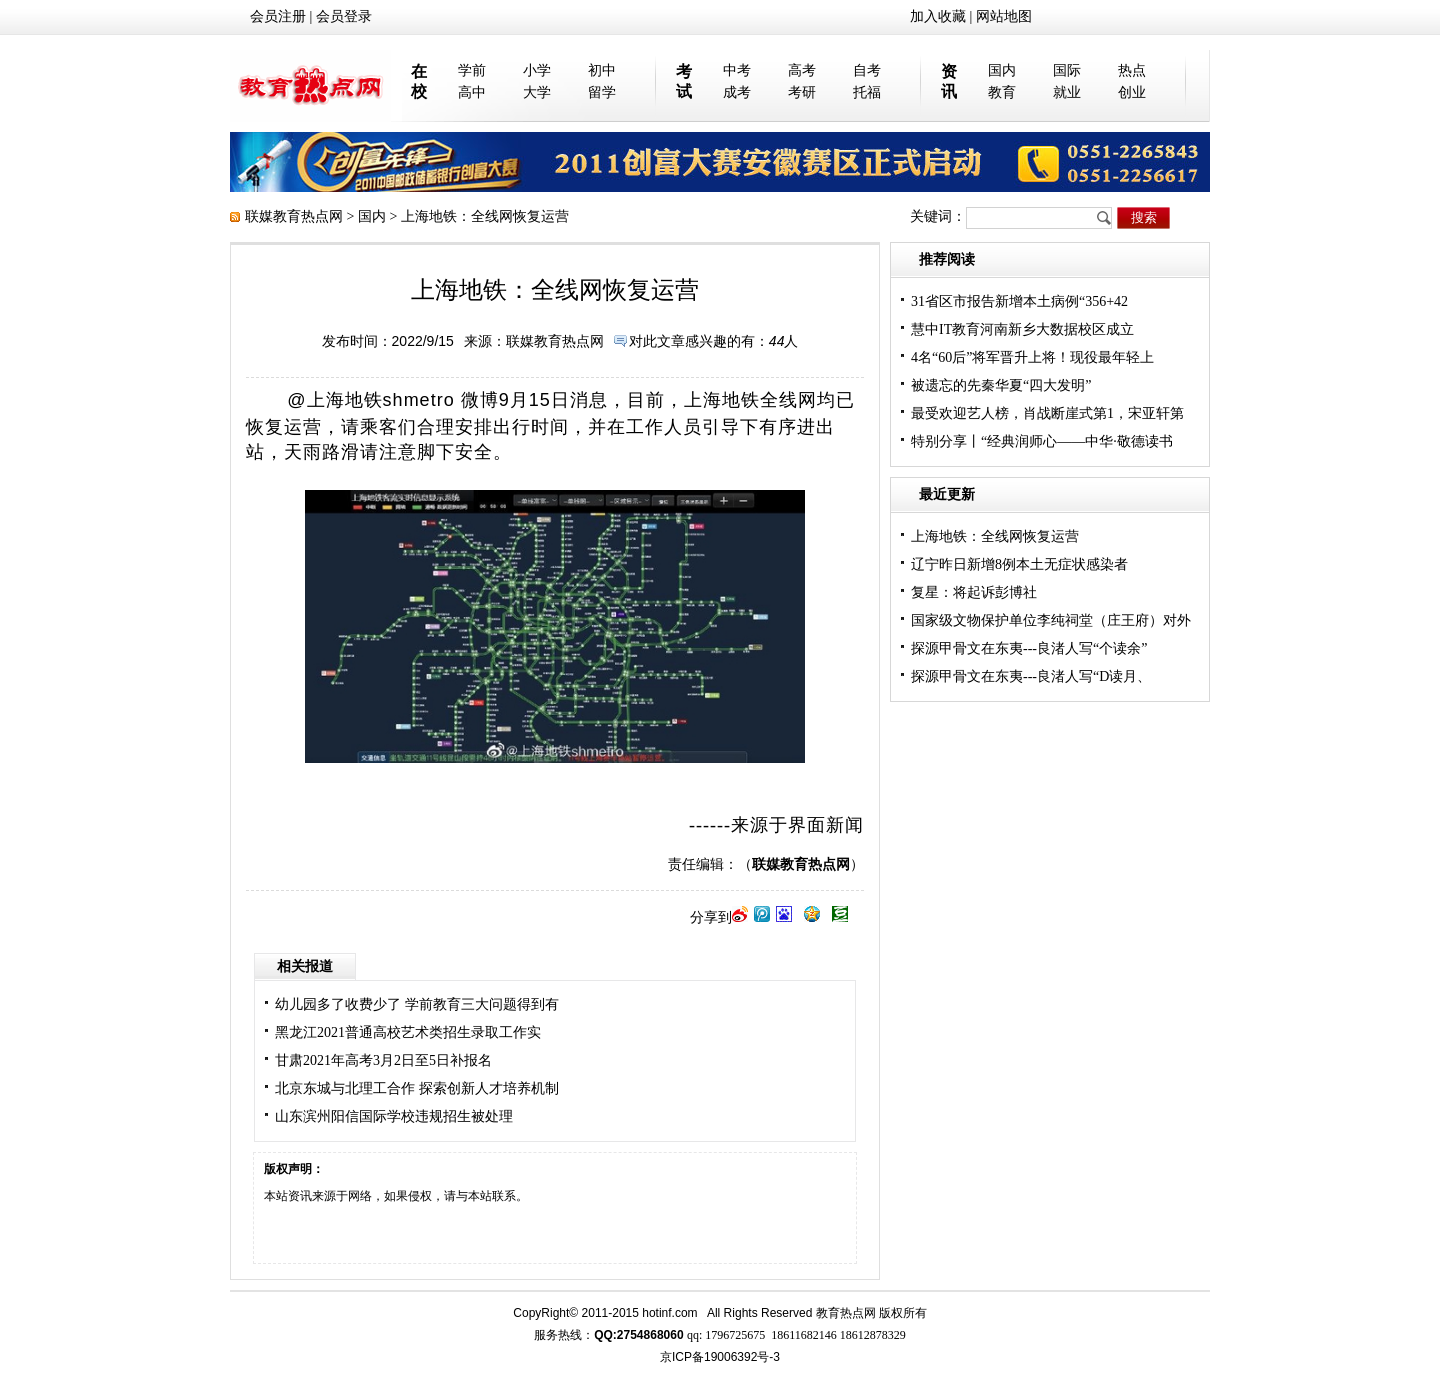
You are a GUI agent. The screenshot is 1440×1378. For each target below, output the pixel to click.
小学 (537, 70)
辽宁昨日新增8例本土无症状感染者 (1019, 564)
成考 (737, 92)
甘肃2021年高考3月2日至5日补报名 (383, 1060)
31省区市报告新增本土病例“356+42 (1019, 301)
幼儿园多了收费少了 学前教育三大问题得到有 (417, 1004)
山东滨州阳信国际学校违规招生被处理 (394, 1116)
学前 (472, 70)
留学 (602, 92)
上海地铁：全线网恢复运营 (995, 536)
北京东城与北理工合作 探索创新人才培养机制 (417, 1088)
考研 (802, 92)
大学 (537, 92)
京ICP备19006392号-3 (720, 1357)
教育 (1002, 92)
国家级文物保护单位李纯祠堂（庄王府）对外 (1051, 620)
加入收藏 (938, 16)
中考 (737, 70)
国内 (1002, 70)
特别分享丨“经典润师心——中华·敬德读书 (1042, 441)
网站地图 (1004, 16)
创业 (1132, 92)
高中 (472, 92)
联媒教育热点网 (294, 216)
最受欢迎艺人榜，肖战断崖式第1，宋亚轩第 (1047, 413)
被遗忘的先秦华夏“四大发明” (1001, 385)
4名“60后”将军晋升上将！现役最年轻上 (1032, 357)
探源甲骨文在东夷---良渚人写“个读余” (1029, 648)
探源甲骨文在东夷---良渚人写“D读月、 (1031, 676)
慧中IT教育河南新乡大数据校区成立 (1022, 329)
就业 (1067, 92)
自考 (867, 70)
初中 (602, 70)
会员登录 (344, 16)
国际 (1067, 70)
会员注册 (278, 16)
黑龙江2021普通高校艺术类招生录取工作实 (408, 1032)
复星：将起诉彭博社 (974, 592)
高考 (802, 70)
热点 (1132, 70)
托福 (867, 92)
